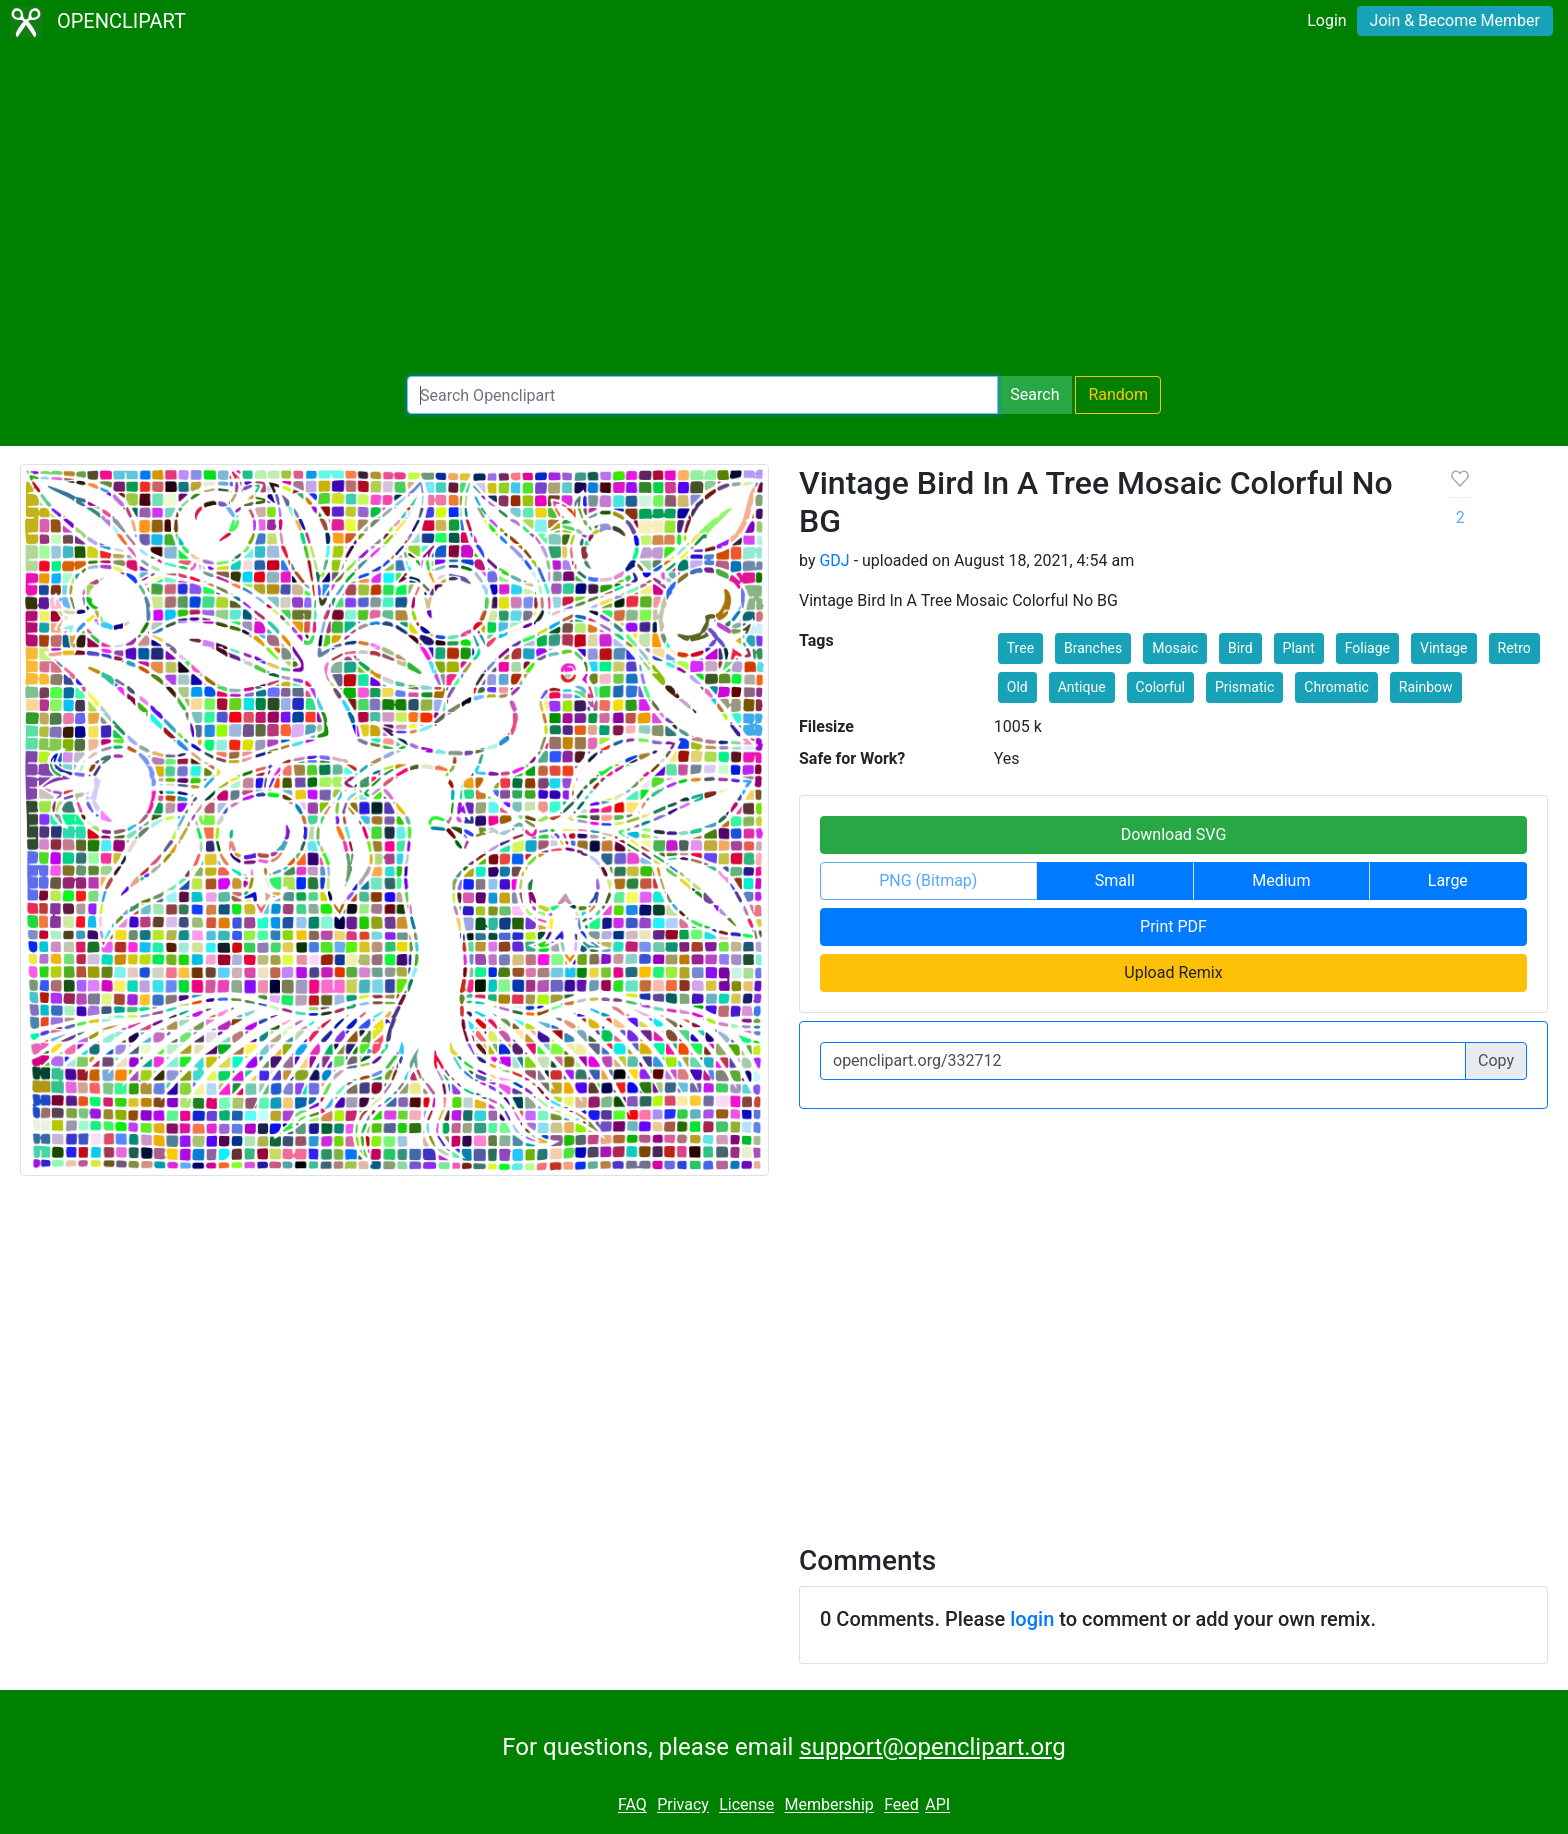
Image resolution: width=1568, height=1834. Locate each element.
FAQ (632, 1805)
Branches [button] (1093, 648)
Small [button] (1115, 880)
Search (1034, 394)
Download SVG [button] (1174, 834)
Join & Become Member (1455, 20)
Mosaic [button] (1175, 648)
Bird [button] (1240, 648)
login (1032, 1619)
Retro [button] (1514, 648)
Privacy (683, 1805)
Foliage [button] (1367, 648)
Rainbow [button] (1426, 687)
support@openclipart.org (932, 1747)
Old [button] (1017, 687)
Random (1118, 394)
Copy (1496, 1060)
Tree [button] (1020, 648)
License (746, 1805)
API (937, 1805)
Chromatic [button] (1336, 687)
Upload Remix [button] (1173, 972)
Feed (901, 1805)
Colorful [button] (1160, 687)
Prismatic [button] (1244, 687)
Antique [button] (1082, 687)
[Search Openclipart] (702, 395)
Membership (828, 1805)
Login (1326, 20)
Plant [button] (1299, 648)
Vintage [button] (1444, 648)
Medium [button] (1281, 880)
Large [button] (1448, 880)
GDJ (834, 560)
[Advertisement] (784, 210)
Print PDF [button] (1173, 926)
